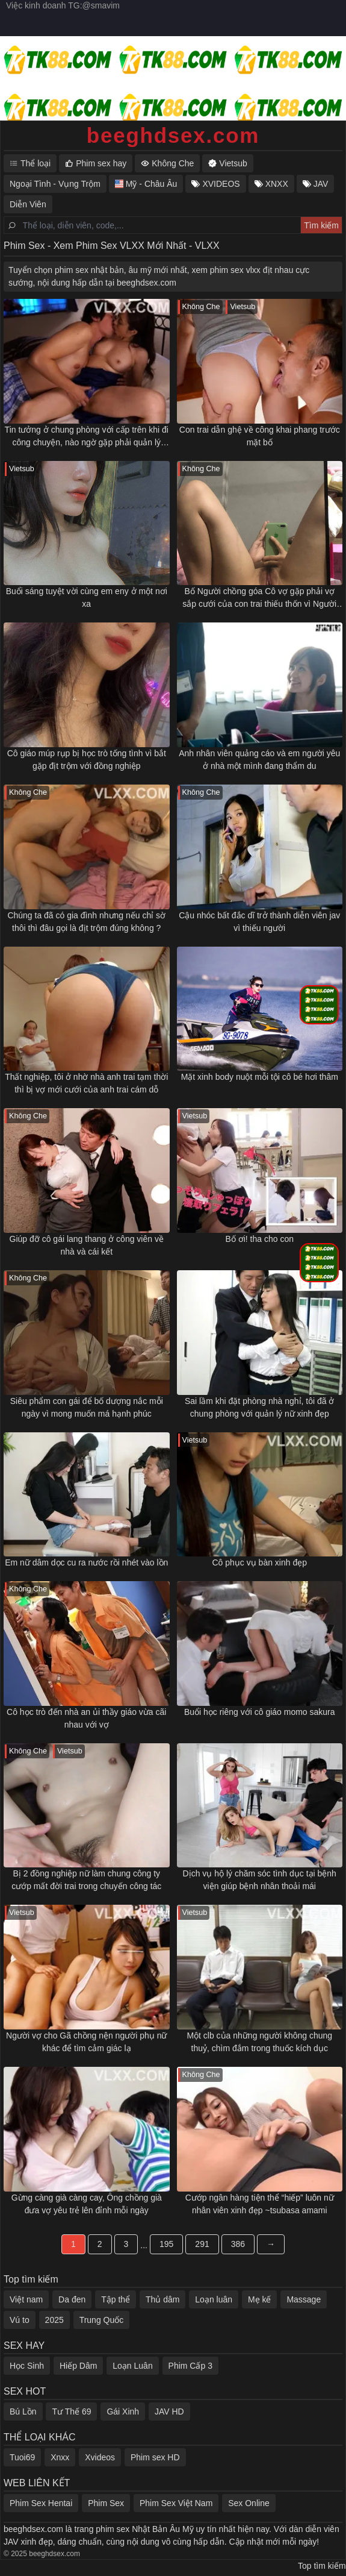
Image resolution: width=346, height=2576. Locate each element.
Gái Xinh (123, 2411)
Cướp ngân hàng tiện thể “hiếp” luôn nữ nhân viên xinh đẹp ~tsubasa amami (259, 2204)
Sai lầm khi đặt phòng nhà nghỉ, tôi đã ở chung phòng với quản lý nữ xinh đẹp (259, 1407)
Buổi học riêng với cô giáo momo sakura (259, 1712)
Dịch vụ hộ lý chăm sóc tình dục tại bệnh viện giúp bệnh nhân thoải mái (259, 1880)
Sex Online (248, 2503)
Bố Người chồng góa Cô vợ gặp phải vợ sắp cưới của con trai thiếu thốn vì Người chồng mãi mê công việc (259, 598)
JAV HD (169, 2411)
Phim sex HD (155, 2457)
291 (202, 2244)
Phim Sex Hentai (41, 2503)
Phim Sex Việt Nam (176, 2503)
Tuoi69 (22, 2457)
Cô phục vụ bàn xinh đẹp (259, 1562)
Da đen (71, 2299)
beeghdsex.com (173, 135)
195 (166, 2244)
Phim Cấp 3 (190, 2366)
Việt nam (26, 2299)
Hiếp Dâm (78, 2366)
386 (238, 2244)
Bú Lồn (23, 2411)
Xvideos (100, 2457)
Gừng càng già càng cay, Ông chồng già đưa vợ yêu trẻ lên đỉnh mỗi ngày (86, 2204)
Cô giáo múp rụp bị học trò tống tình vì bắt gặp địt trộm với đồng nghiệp (86, 759)
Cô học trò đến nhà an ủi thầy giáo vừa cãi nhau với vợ (86, 1718)
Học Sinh (27, 2366)
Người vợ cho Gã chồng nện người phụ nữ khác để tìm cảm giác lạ (86, 2042)
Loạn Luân (132, 2366)
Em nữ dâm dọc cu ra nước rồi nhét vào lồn (86, 1562)
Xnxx (60, 2457)
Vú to (19, 2320)
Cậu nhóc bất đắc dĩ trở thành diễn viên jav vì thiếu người (259, 921)
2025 (54, 2320)
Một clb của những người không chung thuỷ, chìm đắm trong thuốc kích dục (259, 2042)
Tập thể (115, 2299)
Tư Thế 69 (71, 2411)
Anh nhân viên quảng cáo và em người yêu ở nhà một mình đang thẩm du (259, 759)
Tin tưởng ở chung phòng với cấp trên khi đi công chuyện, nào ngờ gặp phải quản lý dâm (86, 437)
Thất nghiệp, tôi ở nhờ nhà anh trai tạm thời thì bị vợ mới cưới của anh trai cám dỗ (86, 1083)
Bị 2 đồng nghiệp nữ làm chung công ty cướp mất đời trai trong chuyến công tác (86, 1880)
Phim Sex (106, 2503)
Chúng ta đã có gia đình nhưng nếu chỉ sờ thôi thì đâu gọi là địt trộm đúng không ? (86, 921)
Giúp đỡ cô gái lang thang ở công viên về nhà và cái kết (87, 1245)
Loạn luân (213, 2299)
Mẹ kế (259, 2299)
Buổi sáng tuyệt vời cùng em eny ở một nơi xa (86, 597)
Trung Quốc (101, 2320)
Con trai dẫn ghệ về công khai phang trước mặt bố (259, 436)
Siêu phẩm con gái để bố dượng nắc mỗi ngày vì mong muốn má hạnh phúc (86, 1407)
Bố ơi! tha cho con (259, 1239)
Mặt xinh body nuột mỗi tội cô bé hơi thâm (259, 1077)
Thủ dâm (162, 2299)
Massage (303, 2299)
